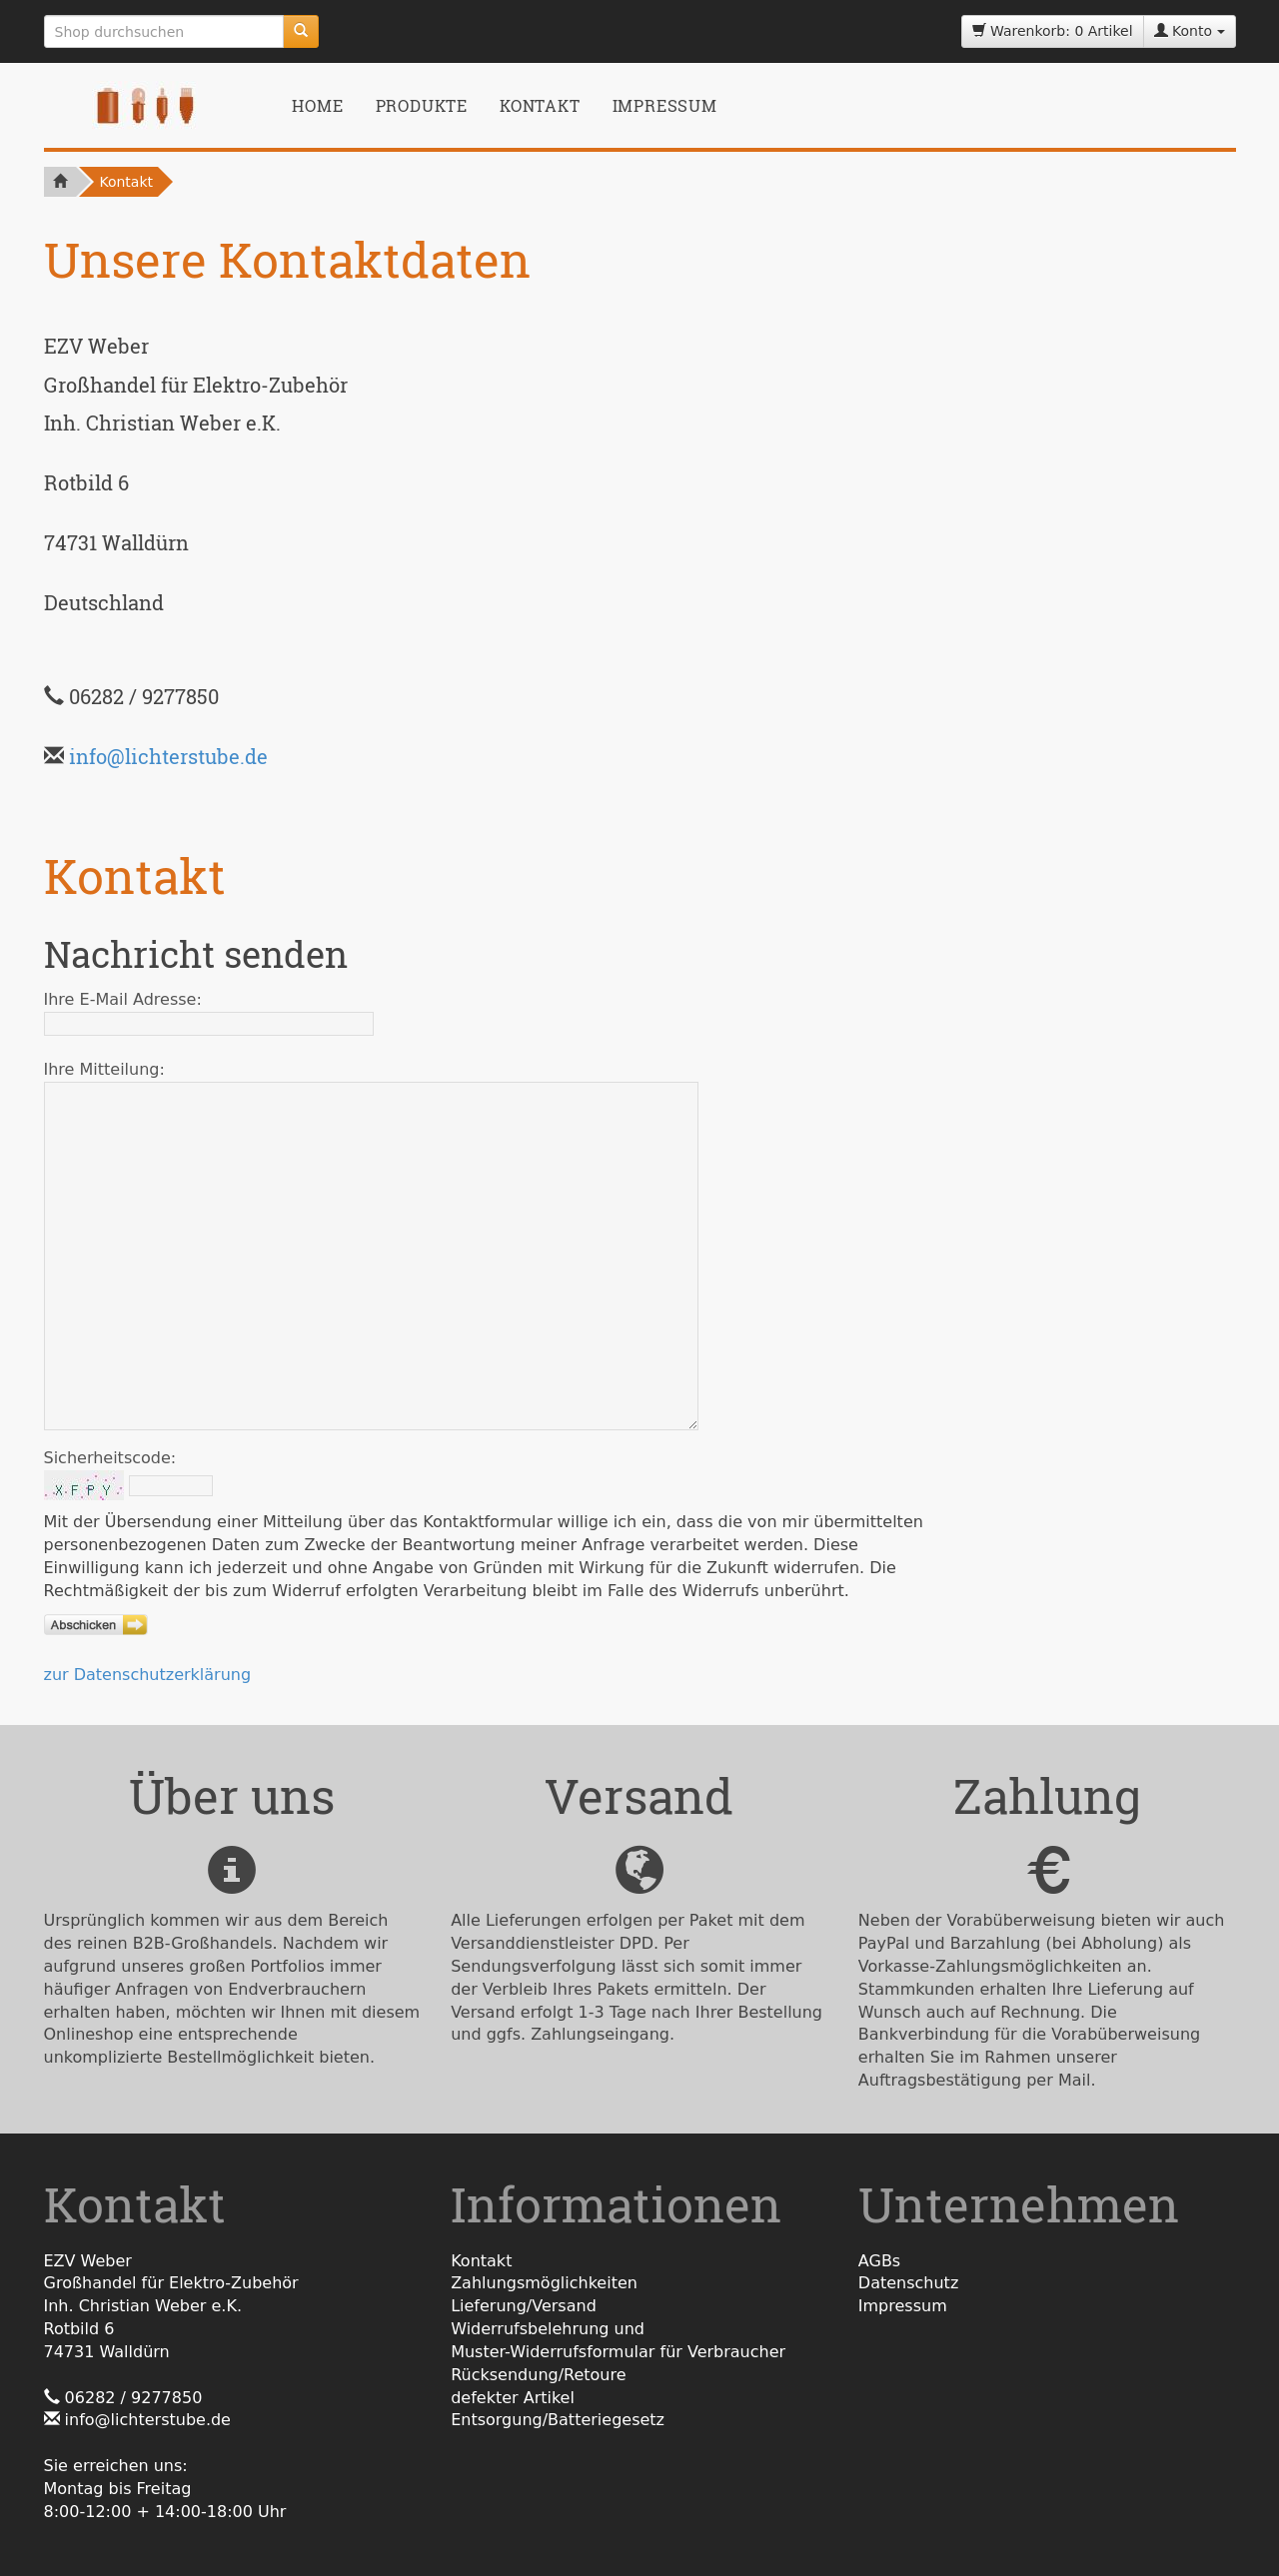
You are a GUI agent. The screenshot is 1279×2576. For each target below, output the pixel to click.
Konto (1189, 31)
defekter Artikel (513, 2397)
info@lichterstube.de (168, 756)
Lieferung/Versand (524, 2305)
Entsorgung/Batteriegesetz (557, 2419)
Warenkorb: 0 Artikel (1052, 31)
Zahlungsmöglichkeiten (544, 2282)
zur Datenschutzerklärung (148, 1674)
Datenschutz (908, 2282)
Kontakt (540, 105)
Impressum (665, 105)
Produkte (422, 105)
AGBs (879, 2260)
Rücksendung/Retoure (538, 2374)
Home (317, 105)
